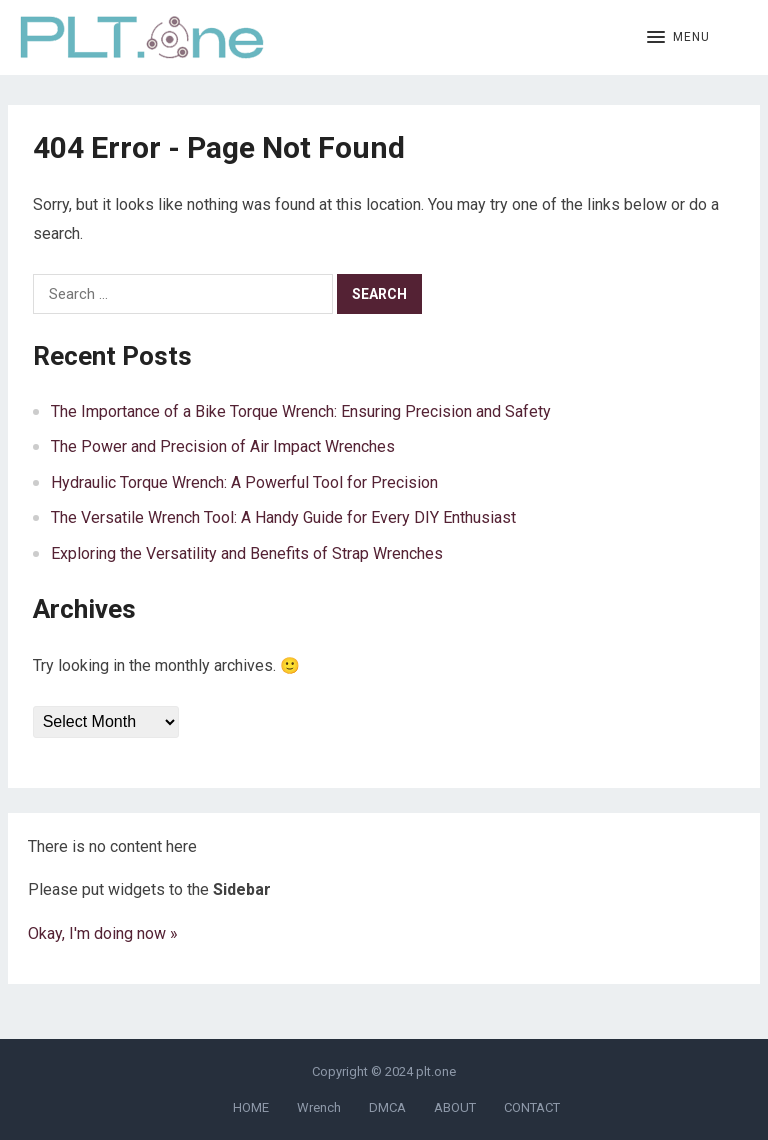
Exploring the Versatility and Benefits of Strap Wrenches (247, 553)
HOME (251, 1107)
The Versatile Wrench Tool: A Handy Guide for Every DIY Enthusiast (283, 517)
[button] (678, 38)
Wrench (319, 1107)
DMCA (387, 1107)
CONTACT (532, 1107)
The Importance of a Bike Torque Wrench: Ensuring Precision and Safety (301, 411)
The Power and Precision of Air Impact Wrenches (223, 446)
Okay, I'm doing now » (103, 933)
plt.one (436, 1071)
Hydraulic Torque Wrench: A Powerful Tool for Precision (244, 482)
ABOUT (455, 1107)
